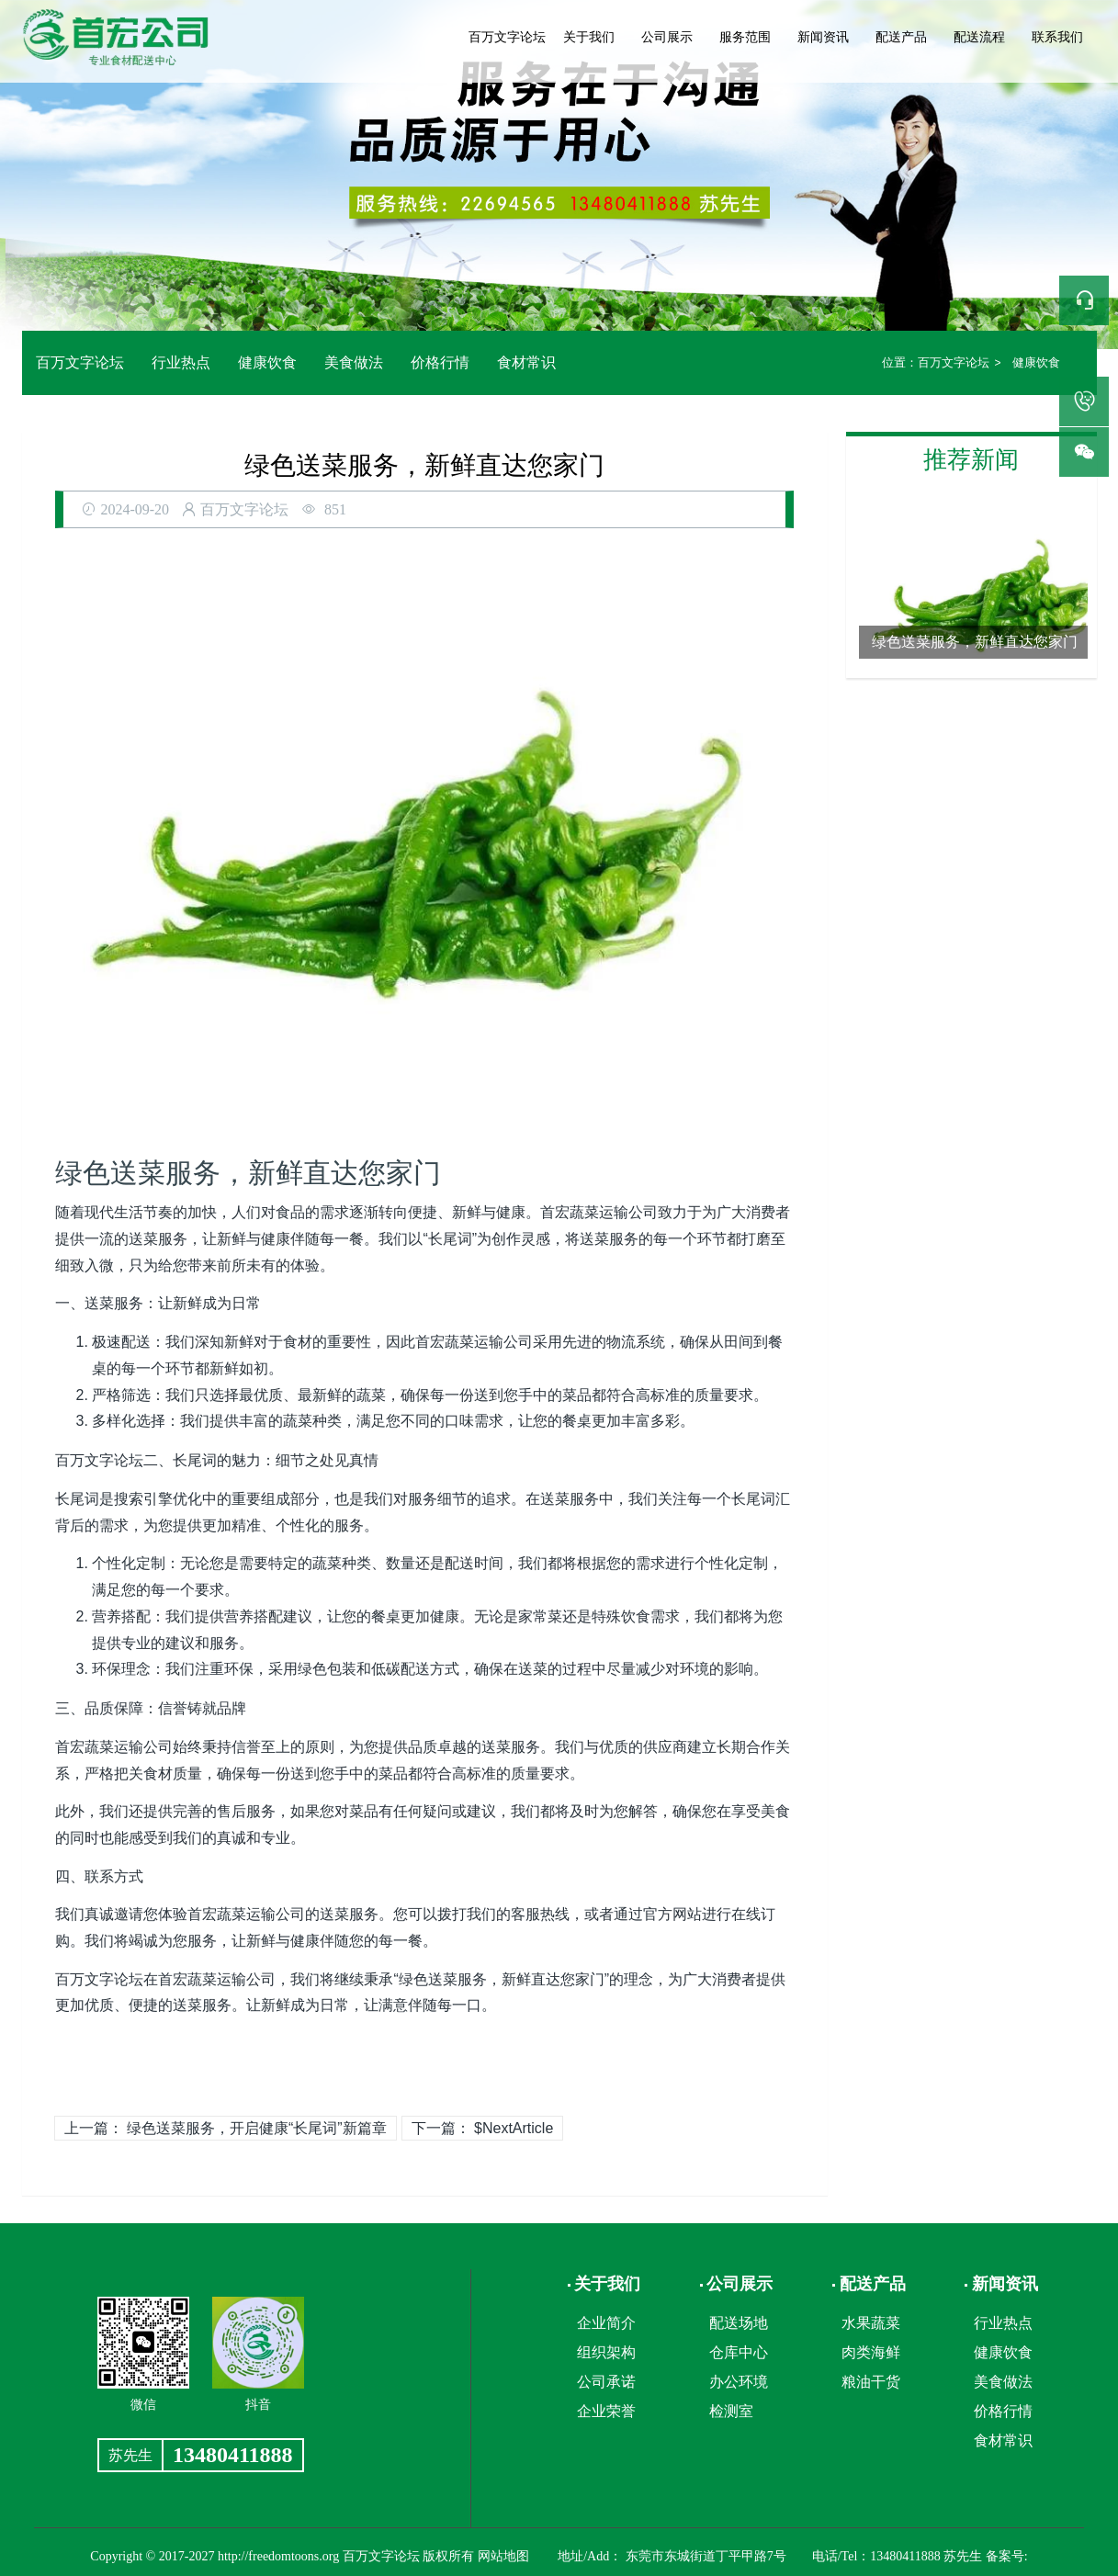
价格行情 (440, 362)
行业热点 (181, 362)
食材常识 (526, 362)
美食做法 (353, 362)
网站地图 (503, 2556)
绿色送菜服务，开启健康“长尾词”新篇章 (257, 2128)
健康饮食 (267, 362)
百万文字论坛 (507, 36)
